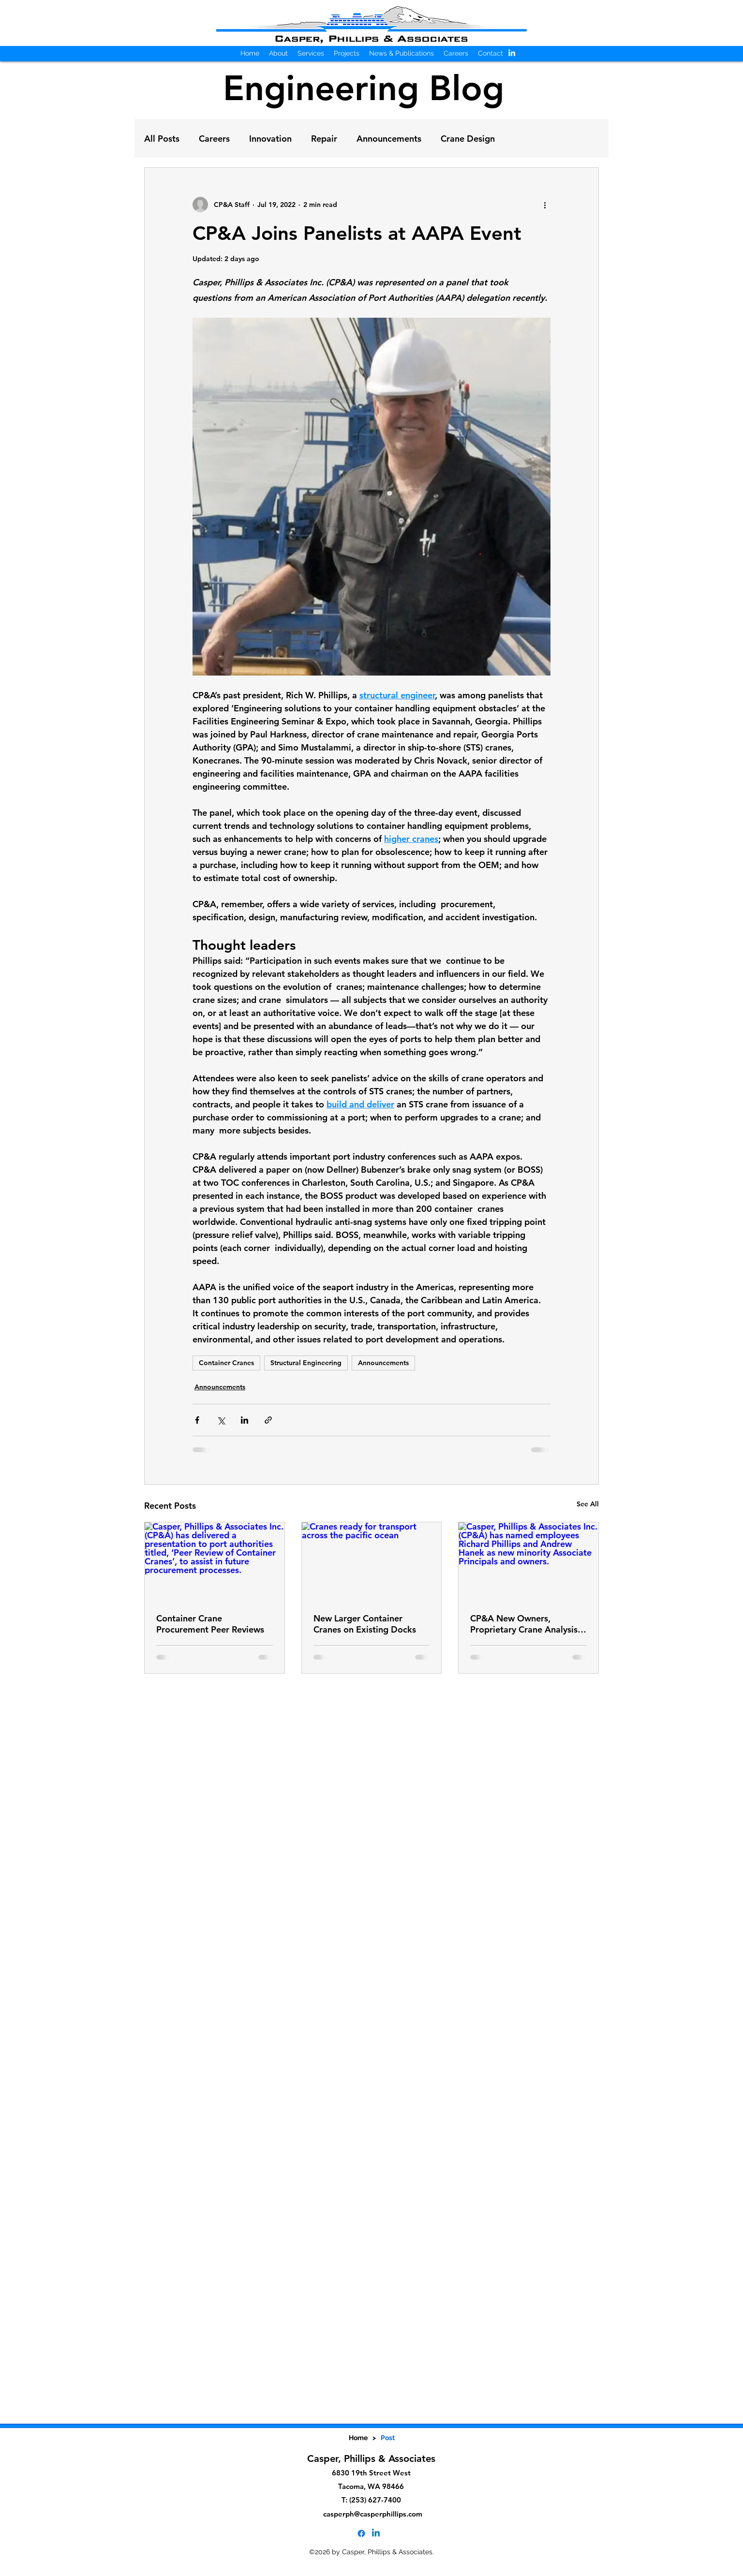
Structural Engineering (306, 1362)
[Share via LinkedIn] (244, 1420)
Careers (214, 138)
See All (588, 1504)
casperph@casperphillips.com (372, 2513)
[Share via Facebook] (197, 1420)
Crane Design (468, 138)
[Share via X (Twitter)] (220, 1420)
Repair (324, 138)
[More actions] (544, 204)
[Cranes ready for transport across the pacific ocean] (372, 1561)
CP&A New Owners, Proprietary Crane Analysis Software (524, 1624)
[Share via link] (268, 1420)
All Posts (161, 138)
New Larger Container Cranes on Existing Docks (364, 1624)
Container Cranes (226, 1362)
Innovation (270, 138)
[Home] (358, 2437)
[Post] (388, 2437)
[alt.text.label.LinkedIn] (512, 53)
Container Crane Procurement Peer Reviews (210, 1624)
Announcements (389, 138)
